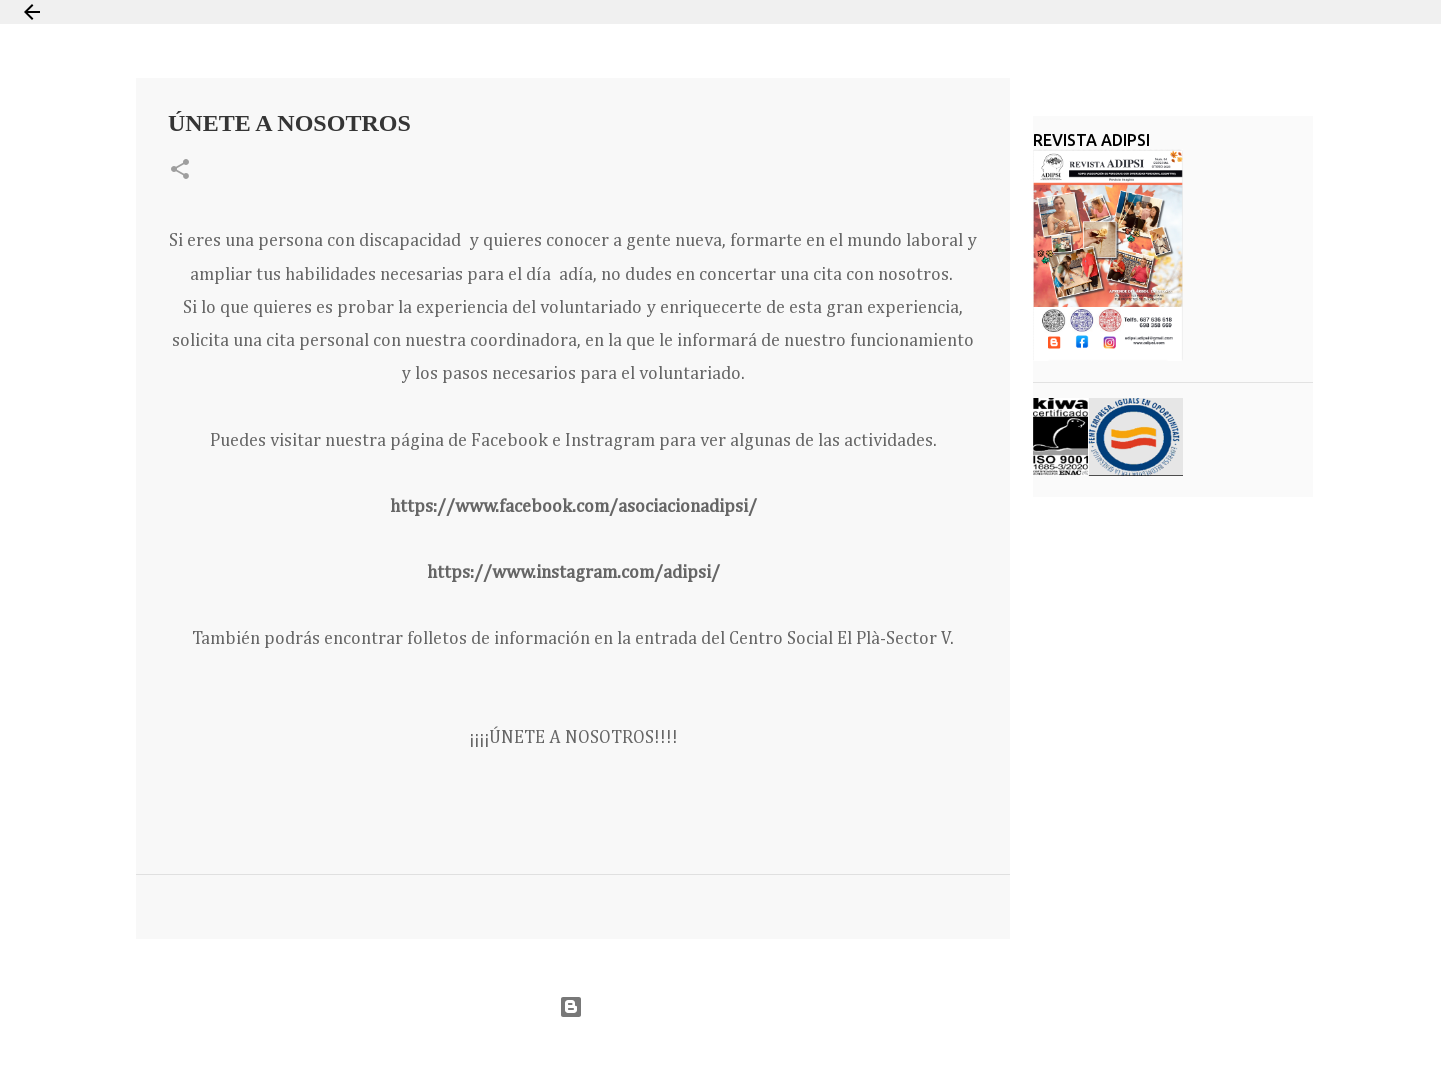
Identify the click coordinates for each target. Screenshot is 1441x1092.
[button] (180, 170)
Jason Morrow (792, 1055)
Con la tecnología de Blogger (720, 1007)
